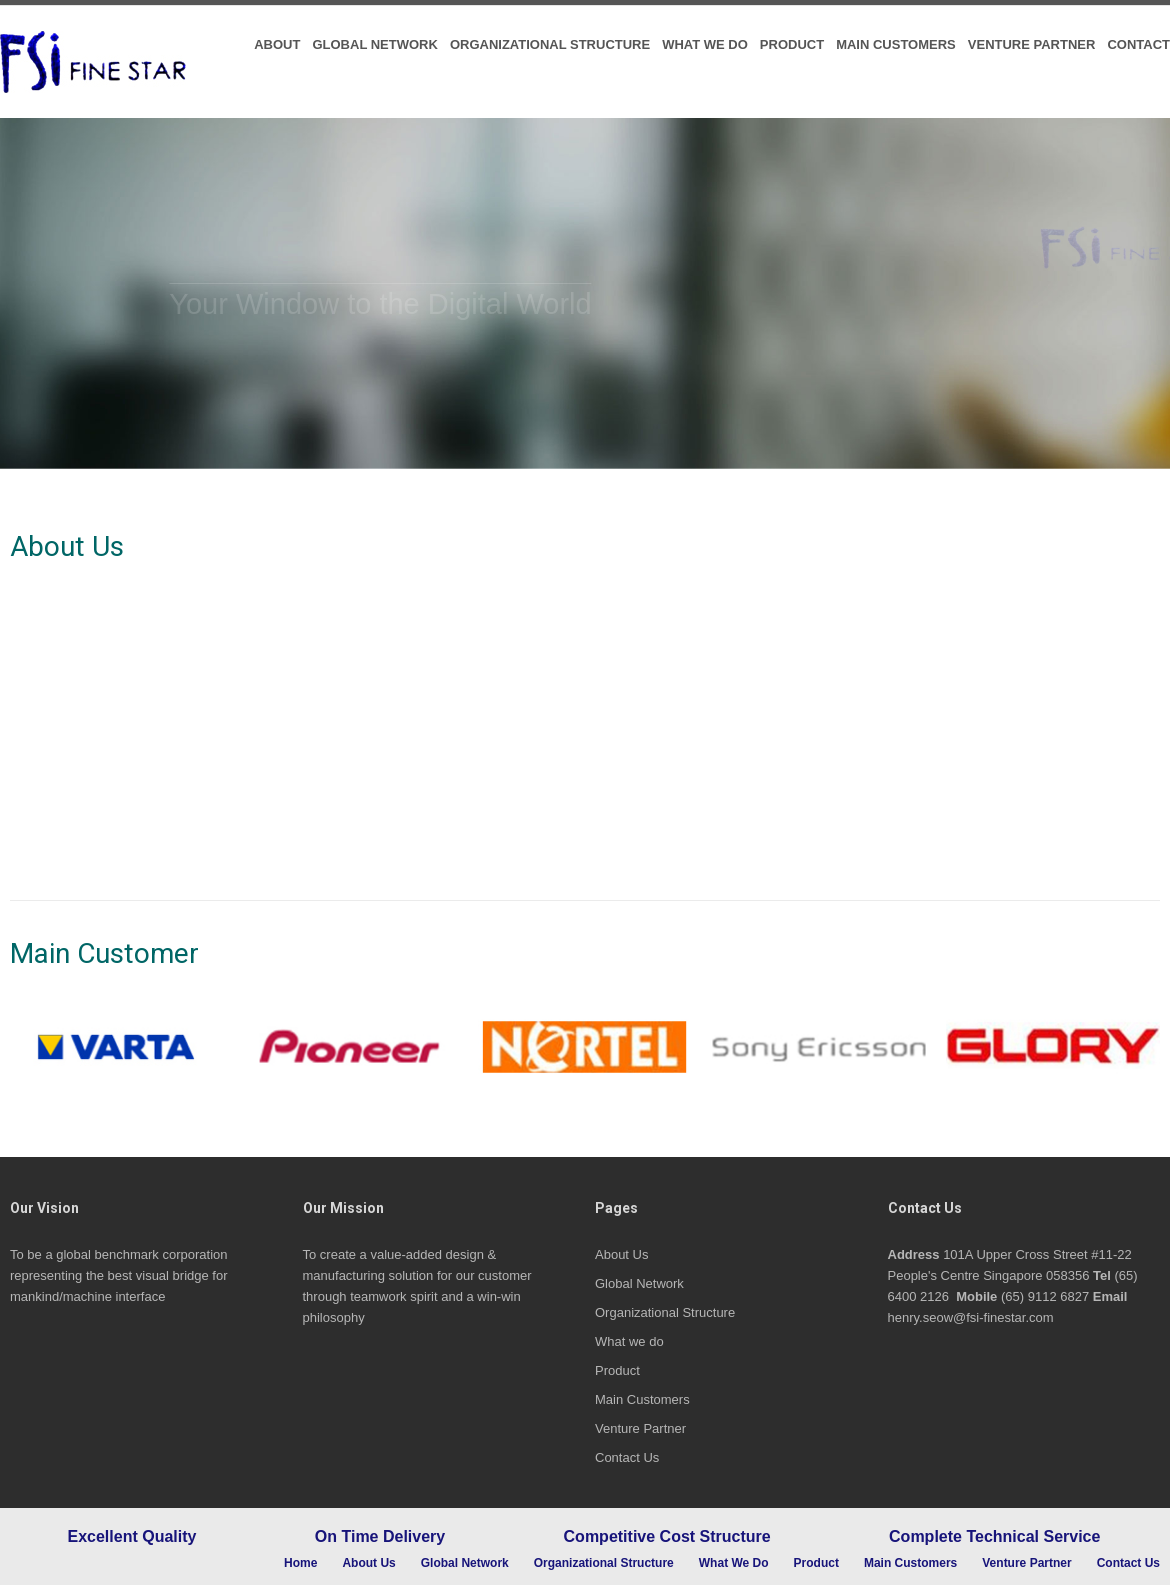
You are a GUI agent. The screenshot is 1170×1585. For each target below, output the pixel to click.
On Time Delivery (380, 1536)
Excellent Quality (132, 1536)
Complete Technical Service (994, 1536)
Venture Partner (1032, 45)
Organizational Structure (550, 45)
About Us (621, 1254)
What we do (705, 45)
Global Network (374, 45)
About (277, 45)
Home (300, 1563)
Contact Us (627, 1457)
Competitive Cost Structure (667, 1536)
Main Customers (896, 45)
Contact (1138, 45)
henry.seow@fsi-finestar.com (971, 1317)
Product (792, 45)
